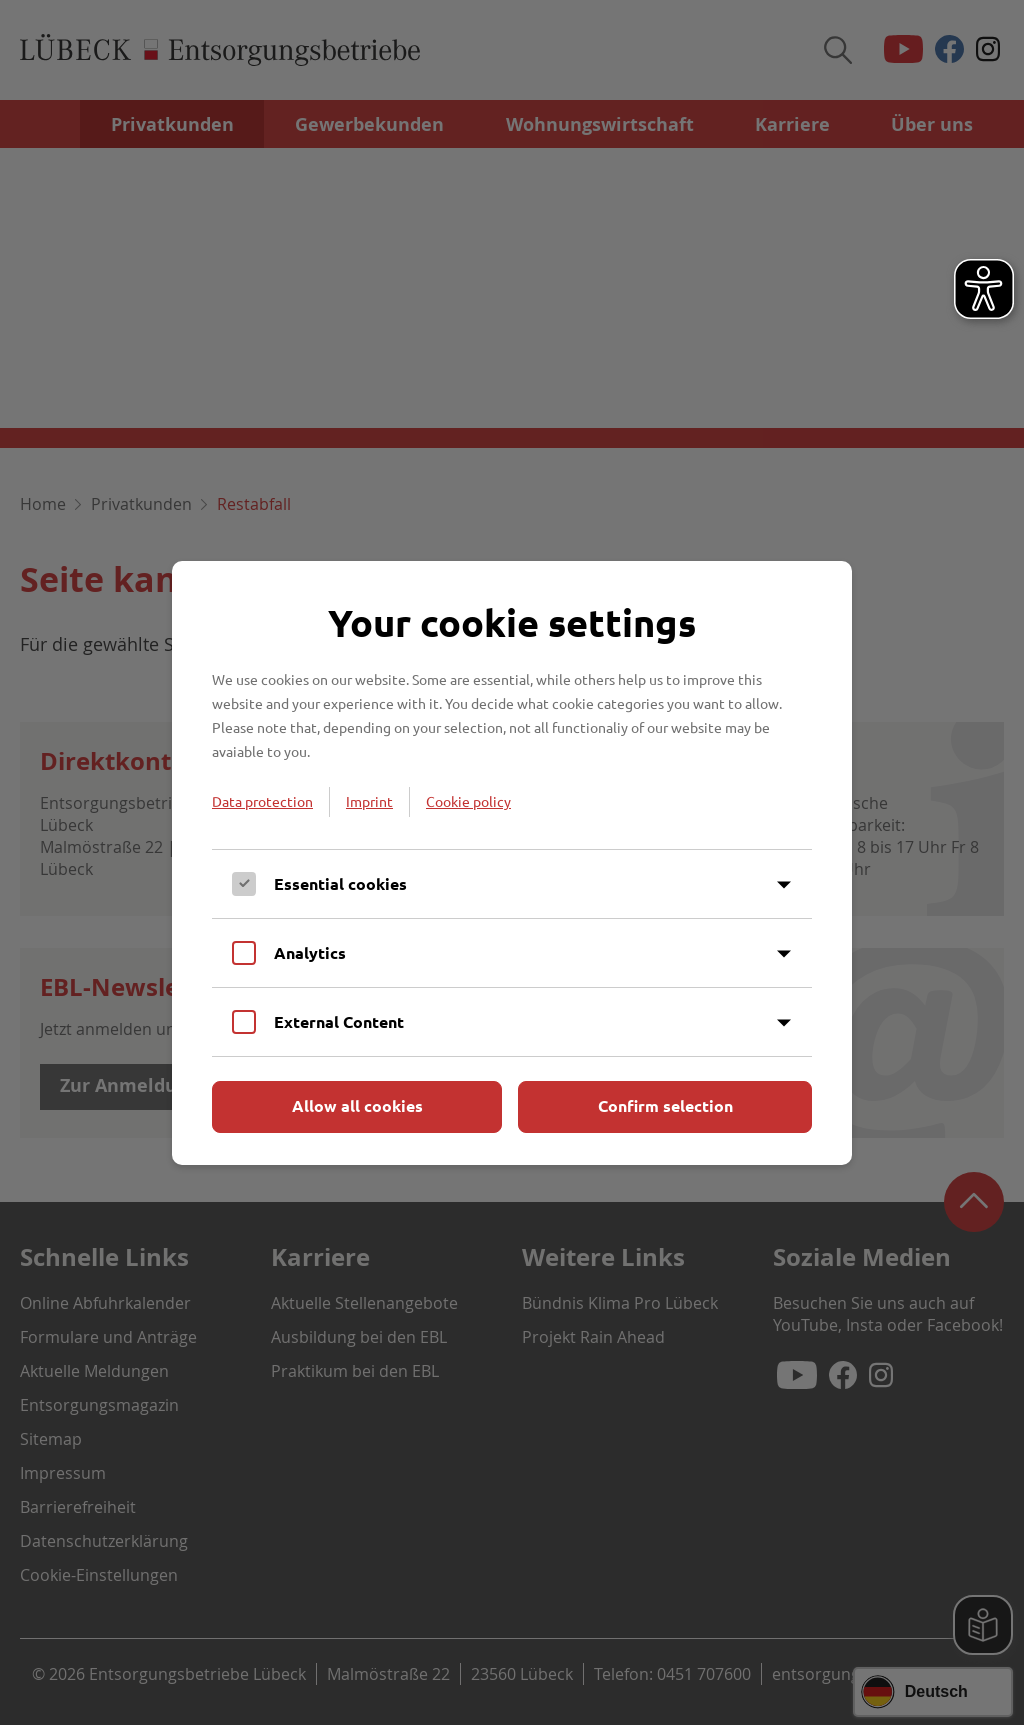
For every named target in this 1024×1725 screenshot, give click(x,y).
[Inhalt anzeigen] (784, 885)
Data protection (262, 801)
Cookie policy (468, 801)
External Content (339, 1021)
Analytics (310, 952)
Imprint (369, 801)
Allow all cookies (357, 1105)
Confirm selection (665, 1105)
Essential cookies (340, 883)
